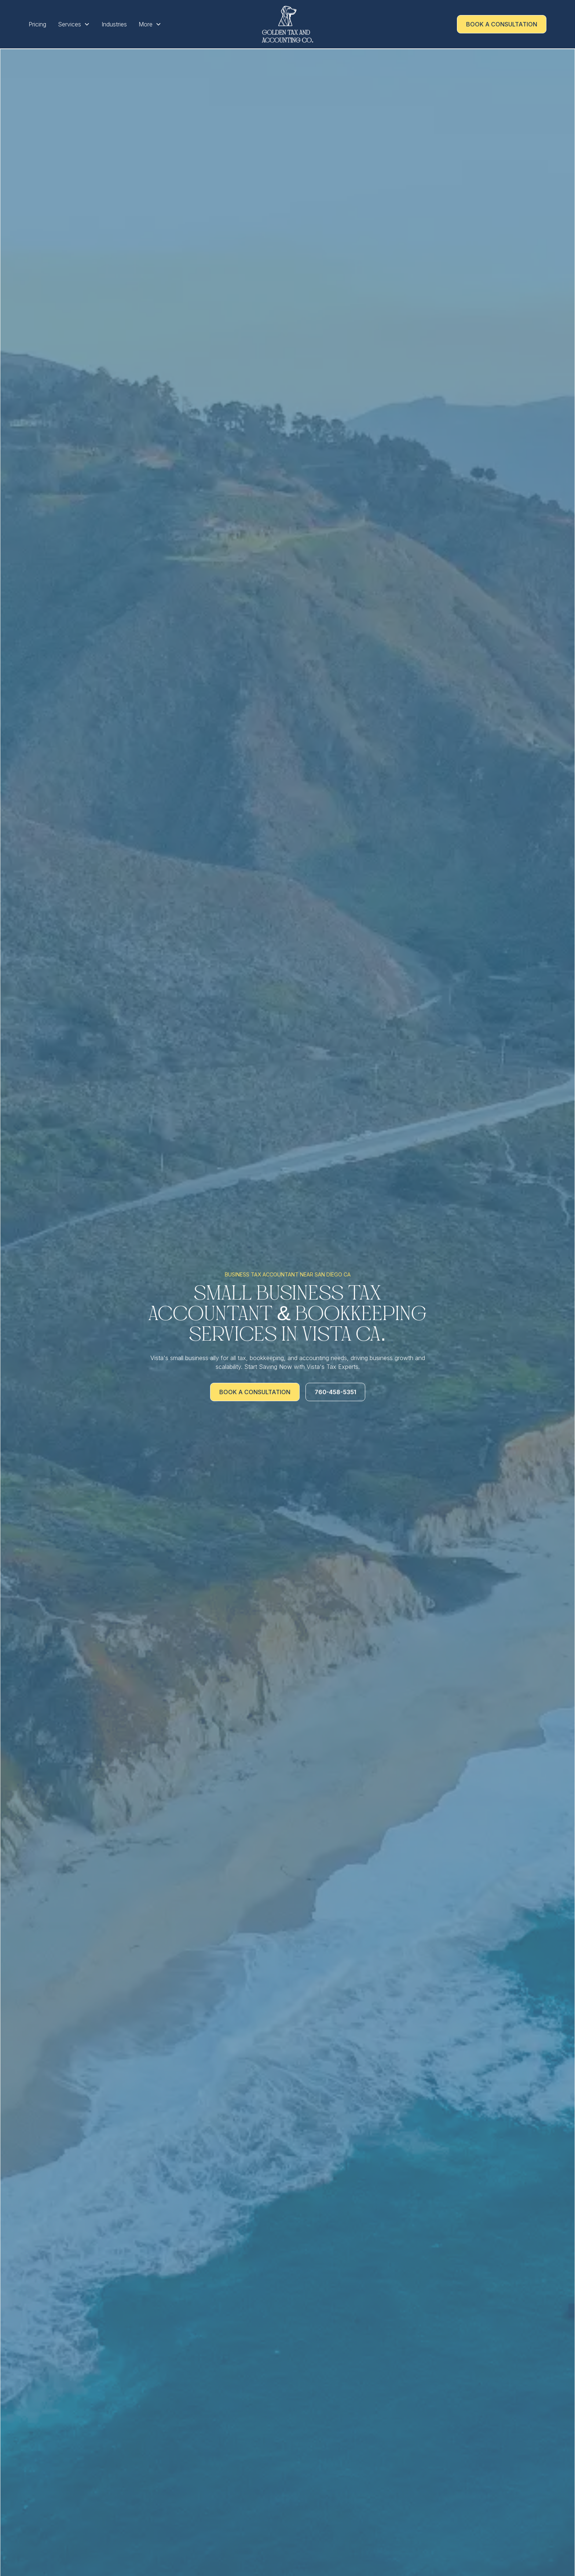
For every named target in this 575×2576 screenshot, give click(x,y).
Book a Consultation (501, 24)
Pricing (37, 24)
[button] (74, 24)
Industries (114, 24)
